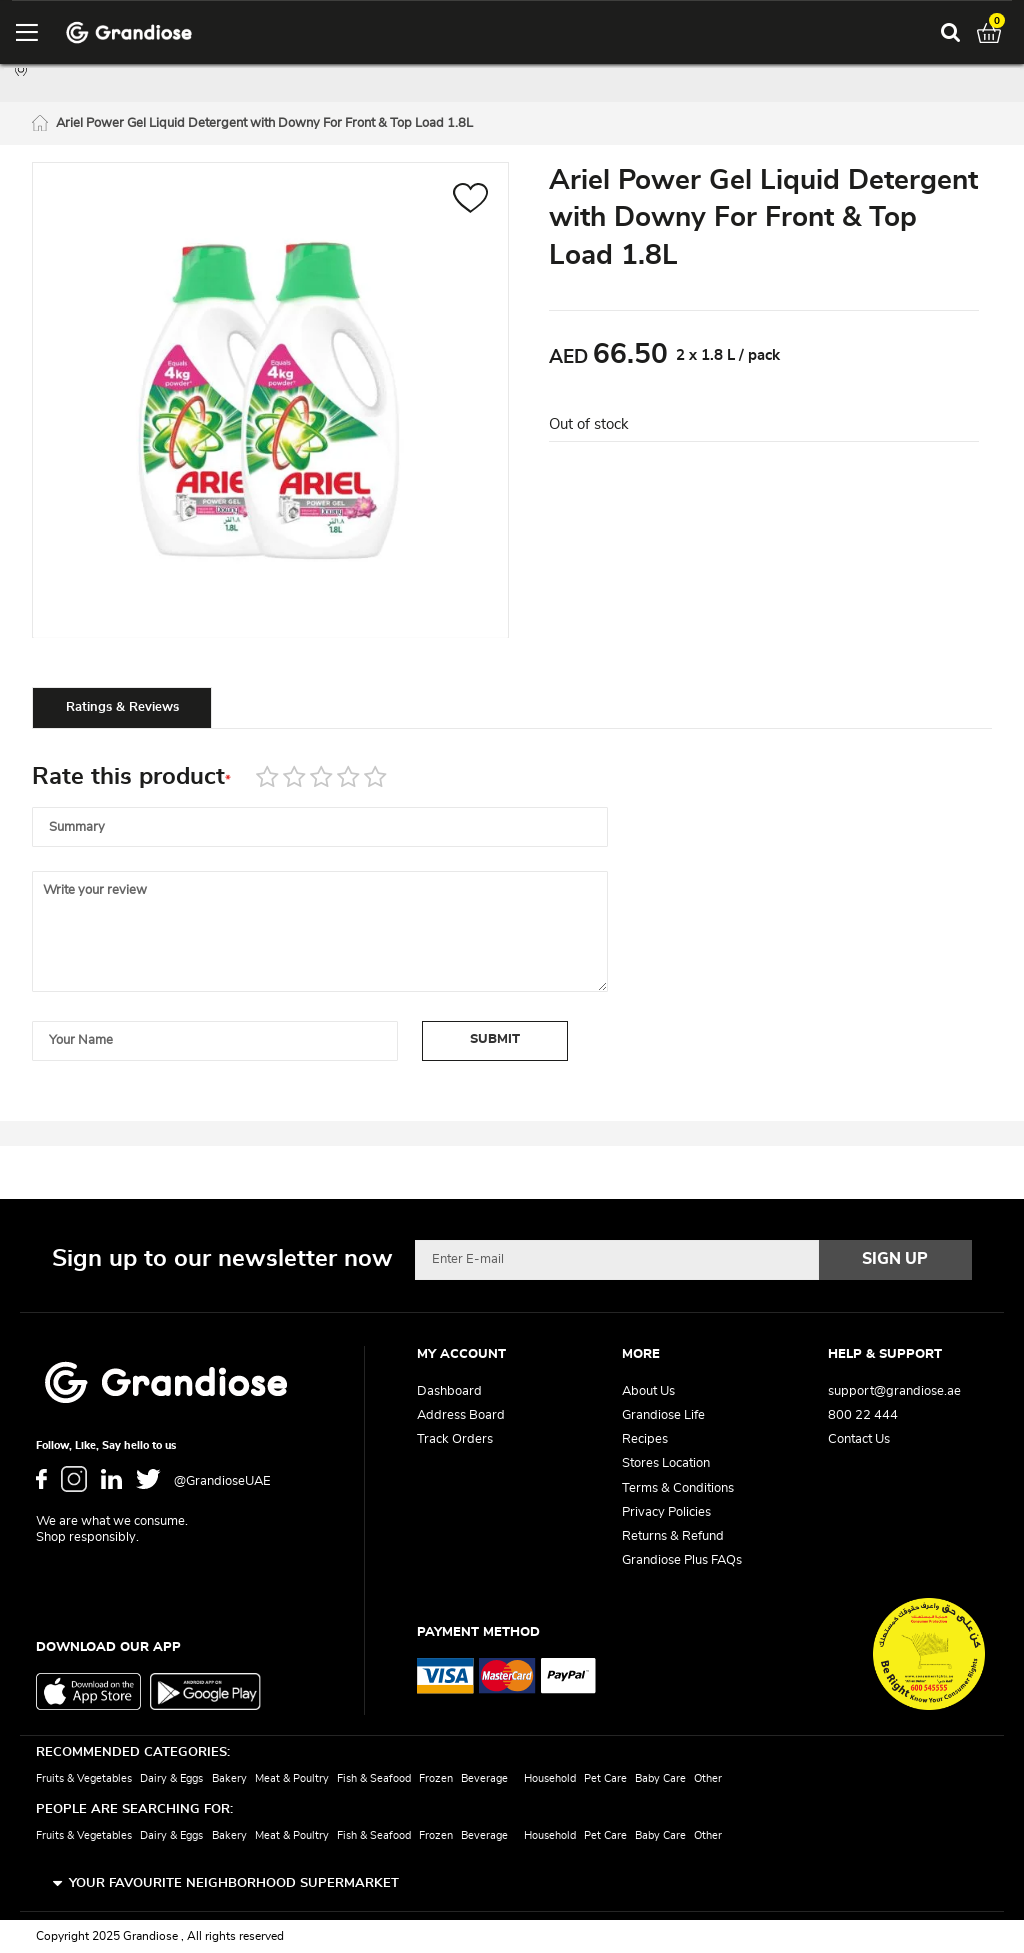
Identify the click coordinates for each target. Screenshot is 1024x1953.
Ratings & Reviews (122, 707)
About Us (648, 1391)
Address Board (461, 1415)
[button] (470, 200)
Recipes (645, 1439)
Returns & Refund (673, 1536)
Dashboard (449, 1391)
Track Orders (455, 1439)
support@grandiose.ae (894, 1391)
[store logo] (129, 32)
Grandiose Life (663, 1415)
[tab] (122, 707)
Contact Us (859, 1439)
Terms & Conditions (678, 1488)
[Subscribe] (896, 1260)
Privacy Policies (666, 1512)
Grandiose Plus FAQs (682, 1560)
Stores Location (666, 1463)
